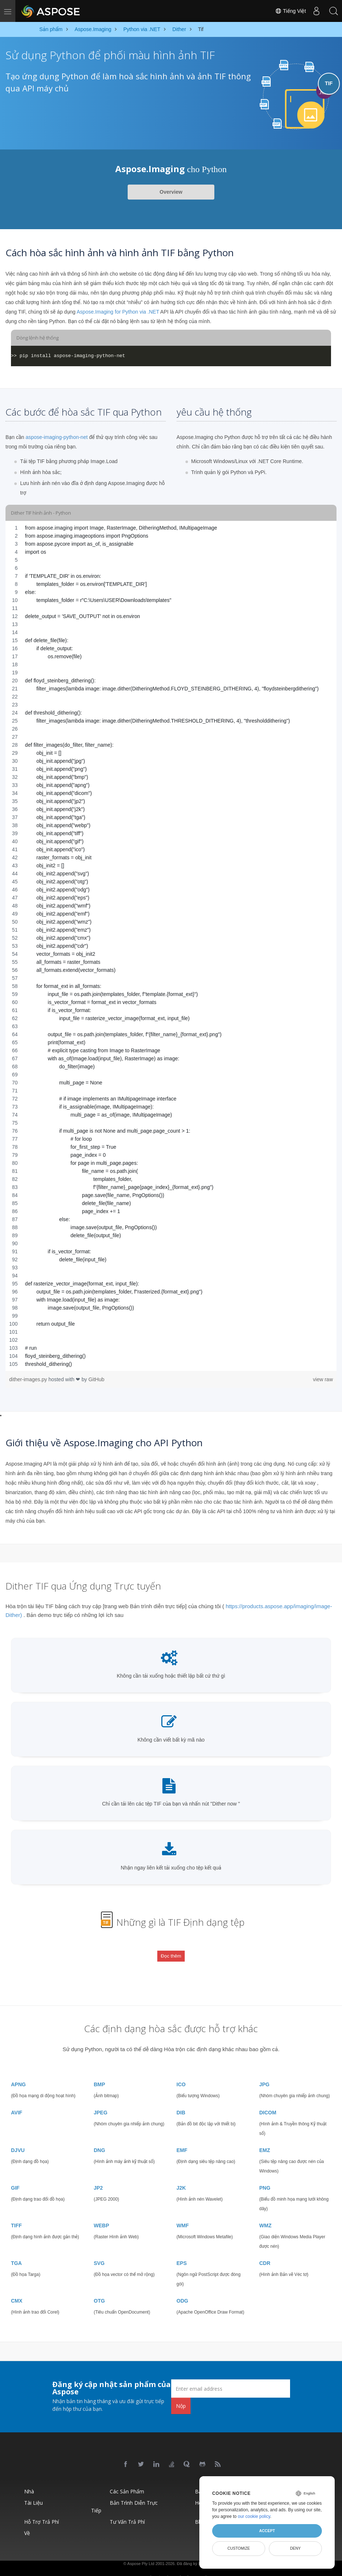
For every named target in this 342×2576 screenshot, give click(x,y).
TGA (16, 2251)
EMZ (264, 2138)
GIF (15, 2176)
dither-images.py (28, 1379)
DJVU (18, 2138)
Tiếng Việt (288, 11)
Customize (239, 2548)
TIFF (16, 2213)
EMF (182, 2138)
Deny (295, 2548)
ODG (182, 2289)
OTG (99, 2289)
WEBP (101, 2213)
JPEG (100, 2100)
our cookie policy (254, 2516)
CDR (264, 2251)
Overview (170, 192)
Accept (267, 2530)
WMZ (265, 2213)
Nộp (181, 2393)
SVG (99, 2251)
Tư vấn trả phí (127, 2509)
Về (27, 2521)
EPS (182, 2251)
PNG (264, 2176)
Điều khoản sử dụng (181, 2565)
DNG (99, 2138)
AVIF (16, 2100)
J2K (181, 2176)
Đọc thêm (171, 1951)
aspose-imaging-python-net (57, 437)
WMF (183, 2213)
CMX (16, 2289)
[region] (171, 946)
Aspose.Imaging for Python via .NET (118, 312)
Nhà (29, 2479)
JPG (264, 2072)
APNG (18, 2072)
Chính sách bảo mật (144, 2565)
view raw (323, 1379)
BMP (99, 2072)
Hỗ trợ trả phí (41, 2509)
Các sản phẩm (127, 2479)
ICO (181, 2072)
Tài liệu (33, 2490)
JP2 (98, 2176)
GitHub (97, 1379)
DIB (181, 2100)
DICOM (268, 2100)
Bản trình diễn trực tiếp (124, 2494)
